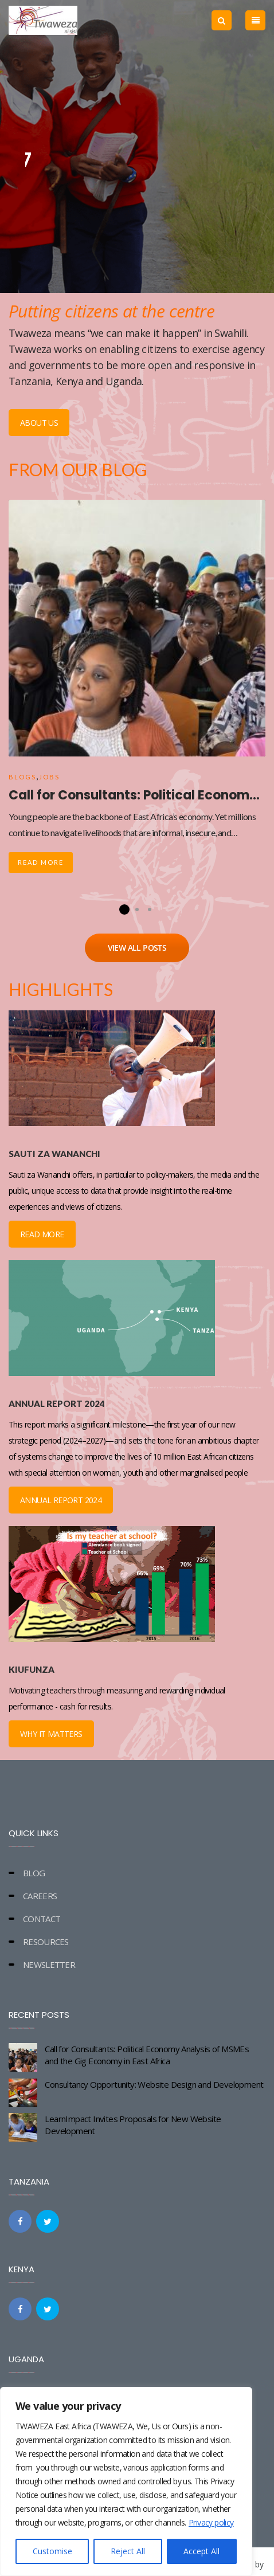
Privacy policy (211, 2522)
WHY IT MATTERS (51, 1733)
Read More (41, 862)
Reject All (128, 2551)
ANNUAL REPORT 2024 (60, 1500)
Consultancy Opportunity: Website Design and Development (154, 2084)
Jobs (49, 777)
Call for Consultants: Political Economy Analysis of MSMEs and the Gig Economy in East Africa (147, 2055)
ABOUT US (39, 422)
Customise (52, 2551)
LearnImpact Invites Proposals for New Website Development (133, 2124)
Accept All (201, 2551)
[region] (126, 2481)
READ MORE (42, 1234)
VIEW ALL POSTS (137, 947)
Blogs (22, 777)
